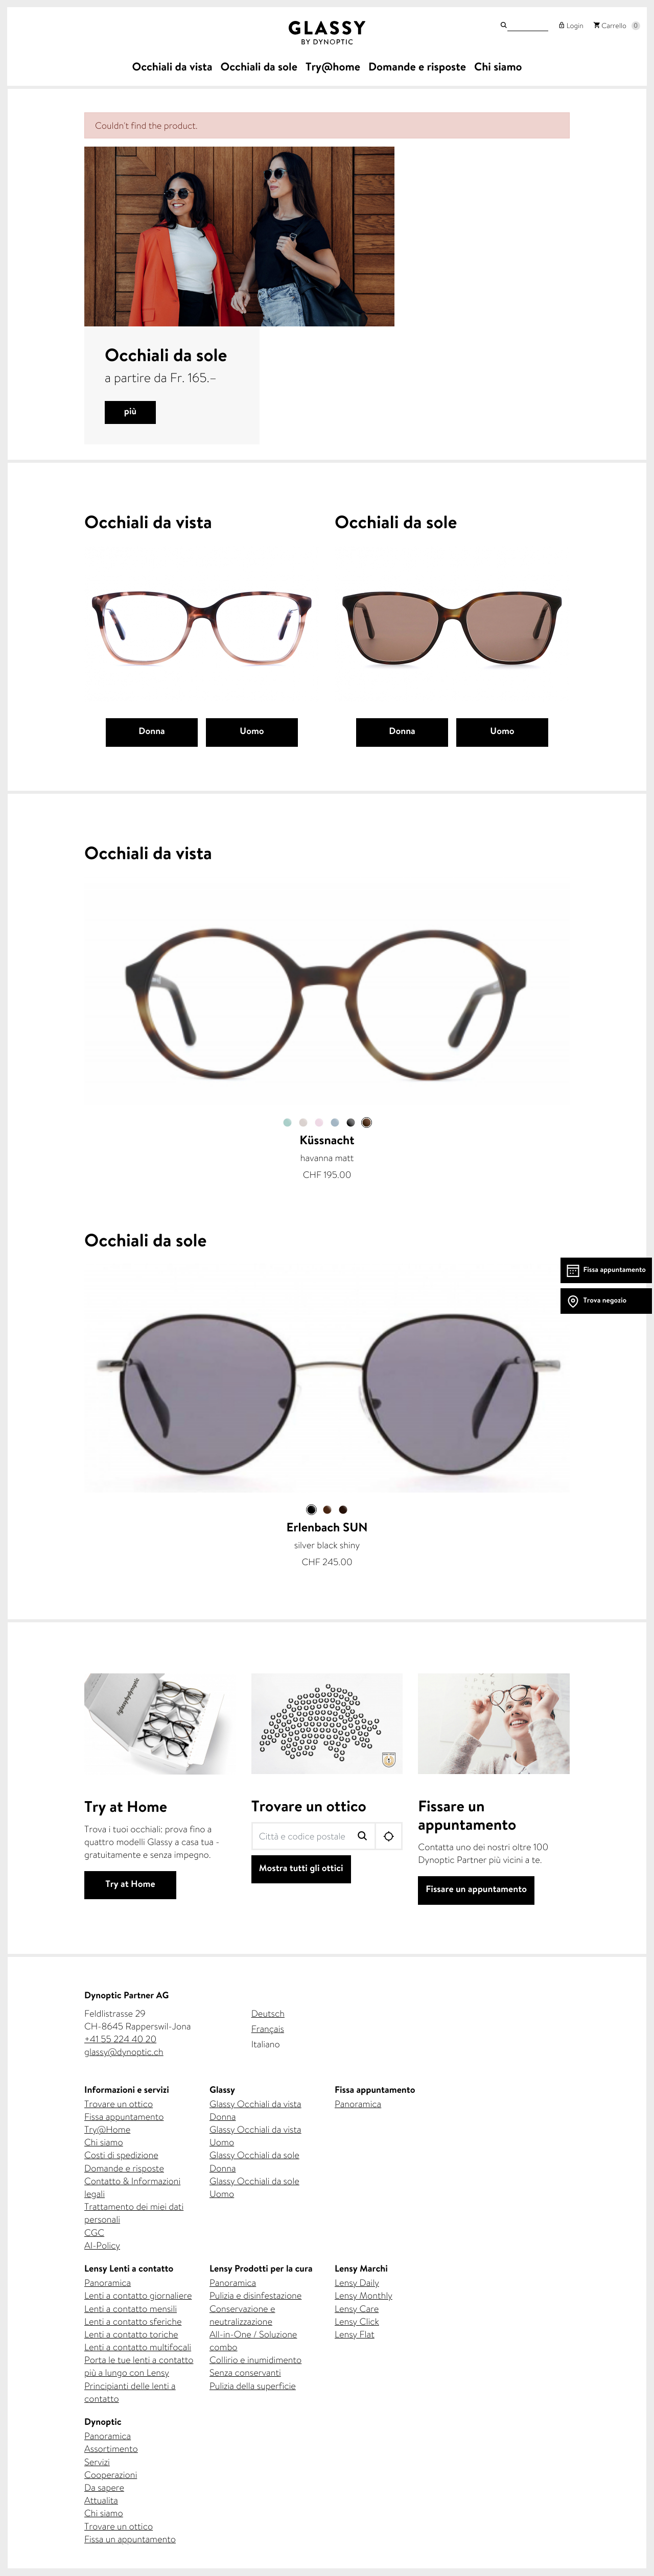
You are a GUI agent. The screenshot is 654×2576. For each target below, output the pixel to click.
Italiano (265, 2044)
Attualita (101, 2500)
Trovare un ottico (308, 1807)
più (130, 412)
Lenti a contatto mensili (130, 2308)
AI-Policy (102, 2245)
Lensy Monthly (363, 2295)
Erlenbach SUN (326, 1529)
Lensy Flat (355, 2334)
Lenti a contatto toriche (131, 2334)
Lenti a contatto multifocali (137, 2347)
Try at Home (130, 1884)
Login (573, 27)
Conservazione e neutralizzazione (242, 2315)
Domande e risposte (124, 2168)
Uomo (252, 732)
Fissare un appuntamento (476, 1890)
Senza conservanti (245, 2372)
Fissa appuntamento (124, 2116)
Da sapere (104, 2487)
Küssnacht (326, 1142)
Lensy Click (357, 2321)
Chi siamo (103, 2142)
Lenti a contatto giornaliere (138, 2295)
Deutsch (268, 2013)
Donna (151, 732)
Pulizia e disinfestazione (255, 2295)
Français (267, 2028)
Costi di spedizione (121, 2154)
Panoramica (358, 2103)
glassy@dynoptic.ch (124, 2051)
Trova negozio (604, 1301)
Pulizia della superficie (252, 2385)
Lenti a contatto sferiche (132, 2321)
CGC (94, 2232)
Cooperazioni (110, 2474)
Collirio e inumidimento (255, 2359)
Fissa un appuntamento (130, 2539)
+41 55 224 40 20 (120, 2039)
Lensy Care (357, 2308)
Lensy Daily (357, 2282)
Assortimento (111, 2448)
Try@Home (107, 2129)
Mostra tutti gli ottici (301, 1869)
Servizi (97, 2461)
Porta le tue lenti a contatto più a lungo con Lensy (138, 2366)
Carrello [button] (612, 27)
